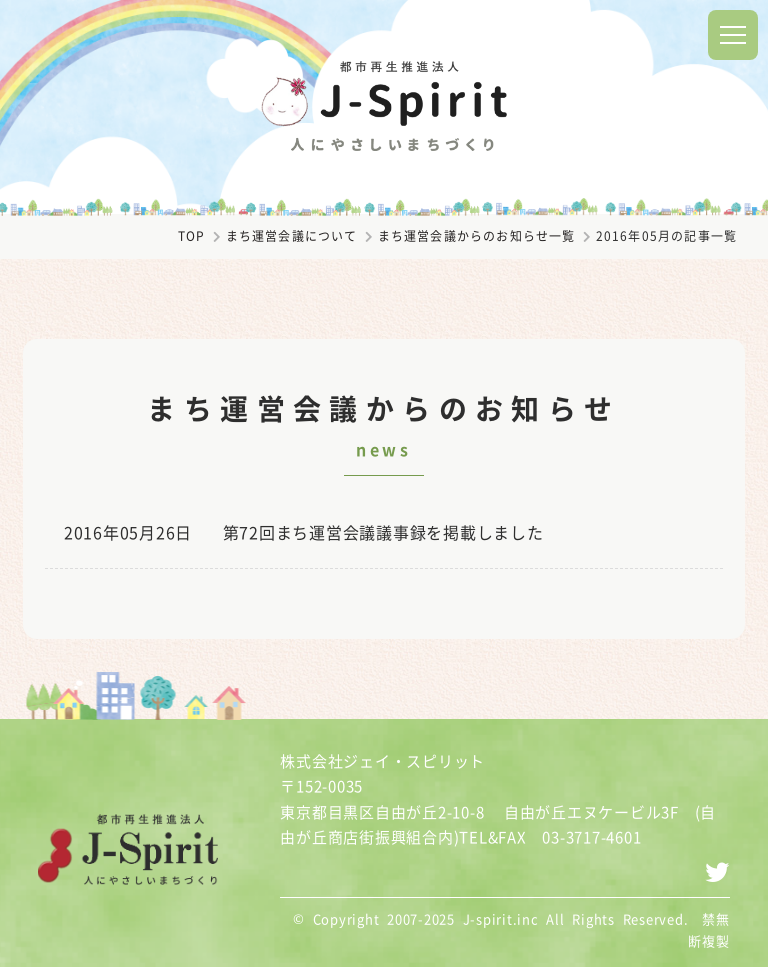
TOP (192, 236)
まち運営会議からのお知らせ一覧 (477, 236)
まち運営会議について (292, 236)
